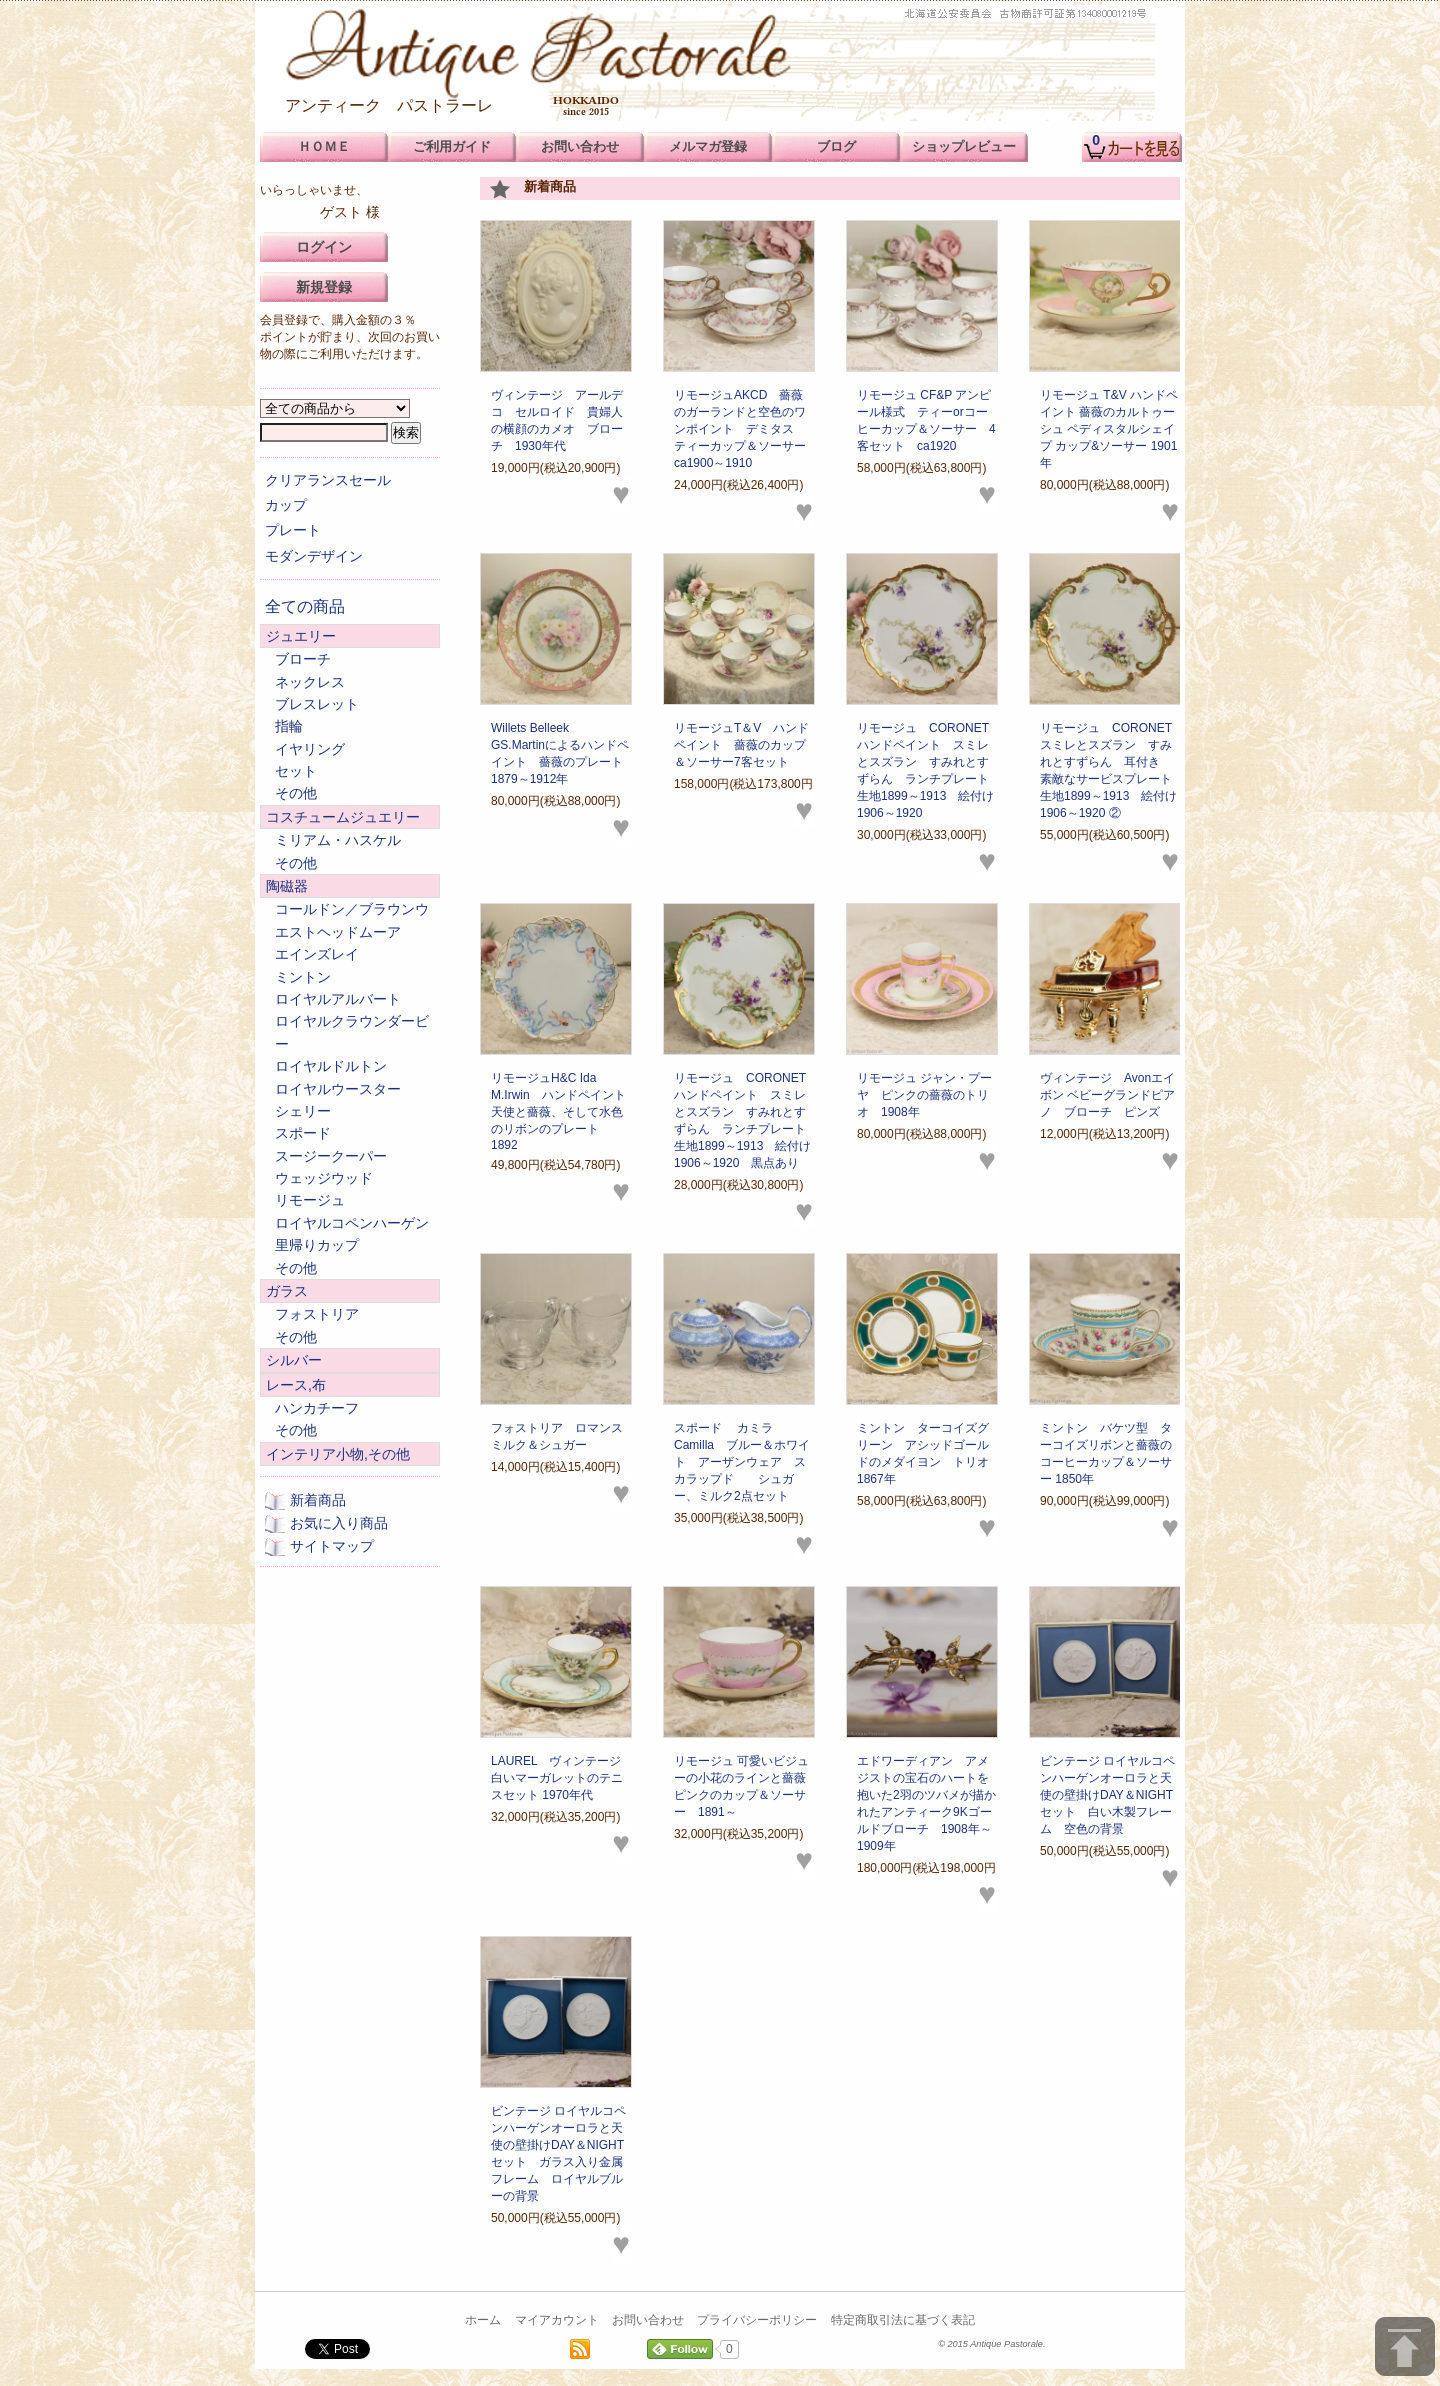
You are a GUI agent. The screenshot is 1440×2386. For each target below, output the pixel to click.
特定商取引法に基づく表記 (903, 2320)
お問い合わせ (648, 2320)
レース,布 (296, 1385)
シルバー (294, 1360)
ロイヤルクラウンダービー (352, 1032)
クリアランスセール (328, 480)
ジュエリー (301, 636)
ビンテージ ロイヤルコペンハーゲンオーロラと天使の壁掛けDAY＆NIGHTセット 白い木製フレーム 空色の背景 (1107, 1795)
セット (296, 771)
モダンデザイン (314, 556)
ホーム (483, 2320)
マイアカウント (557, 2320)
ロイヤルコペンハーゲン (352, 1223)
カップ (286, 505)
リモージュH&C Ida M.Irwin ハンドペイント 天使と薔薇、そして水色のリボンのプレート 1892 (558, 1111)
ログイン (324, 247)
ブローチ (303, 659)
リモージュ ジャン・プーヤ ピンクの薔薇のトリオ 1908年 (924, 1095)
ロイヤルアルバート (338, 999)
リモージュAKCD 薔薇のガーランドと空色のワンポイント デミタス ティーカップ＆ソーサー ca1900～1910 (752, 429)
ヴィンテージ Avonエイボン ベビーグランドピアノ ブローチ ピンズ (1107, 1095)
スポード (303, 1133)
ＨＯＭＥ (324, 146)
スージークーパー (331, 1156)
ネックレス (310, 682)
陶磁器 (287, 886)
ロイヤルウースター (338, 1089)
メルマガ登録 (708, 146)
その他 (296, 793)
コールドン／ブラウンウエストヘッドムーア (352, 920)
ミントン (303, 977)
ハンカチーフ (317, 1408)
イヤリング (310, 749)
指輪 (289, 726)
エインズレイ (317, 954)
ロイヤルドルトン (331, 1066)
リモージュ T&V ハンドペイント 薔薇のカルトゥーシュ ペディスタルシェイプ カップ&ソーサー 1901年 (1109, 429)
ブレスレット (317, 704)
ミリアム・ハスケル (338, 840)
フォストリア (317, 1314)
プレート (293, 530)
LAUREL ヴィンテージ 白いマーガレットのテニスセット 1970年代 (557, 1778)
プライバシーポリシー (757, 2320)
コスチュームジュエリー (343, 817)
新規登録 (324, 287)
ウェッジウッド (324, 1178)
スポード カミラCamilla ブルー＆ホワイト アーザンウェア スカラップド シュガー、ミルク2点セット (742, 1462)
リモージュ (310, 1200)
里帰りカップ (317, 1245)
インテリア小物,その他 (338, 1454)
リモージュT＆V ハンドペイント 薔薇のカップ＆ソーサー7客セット (741, 745)
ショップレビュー (964, 146)
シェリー (303, 1111)
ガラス (287, 1291)
